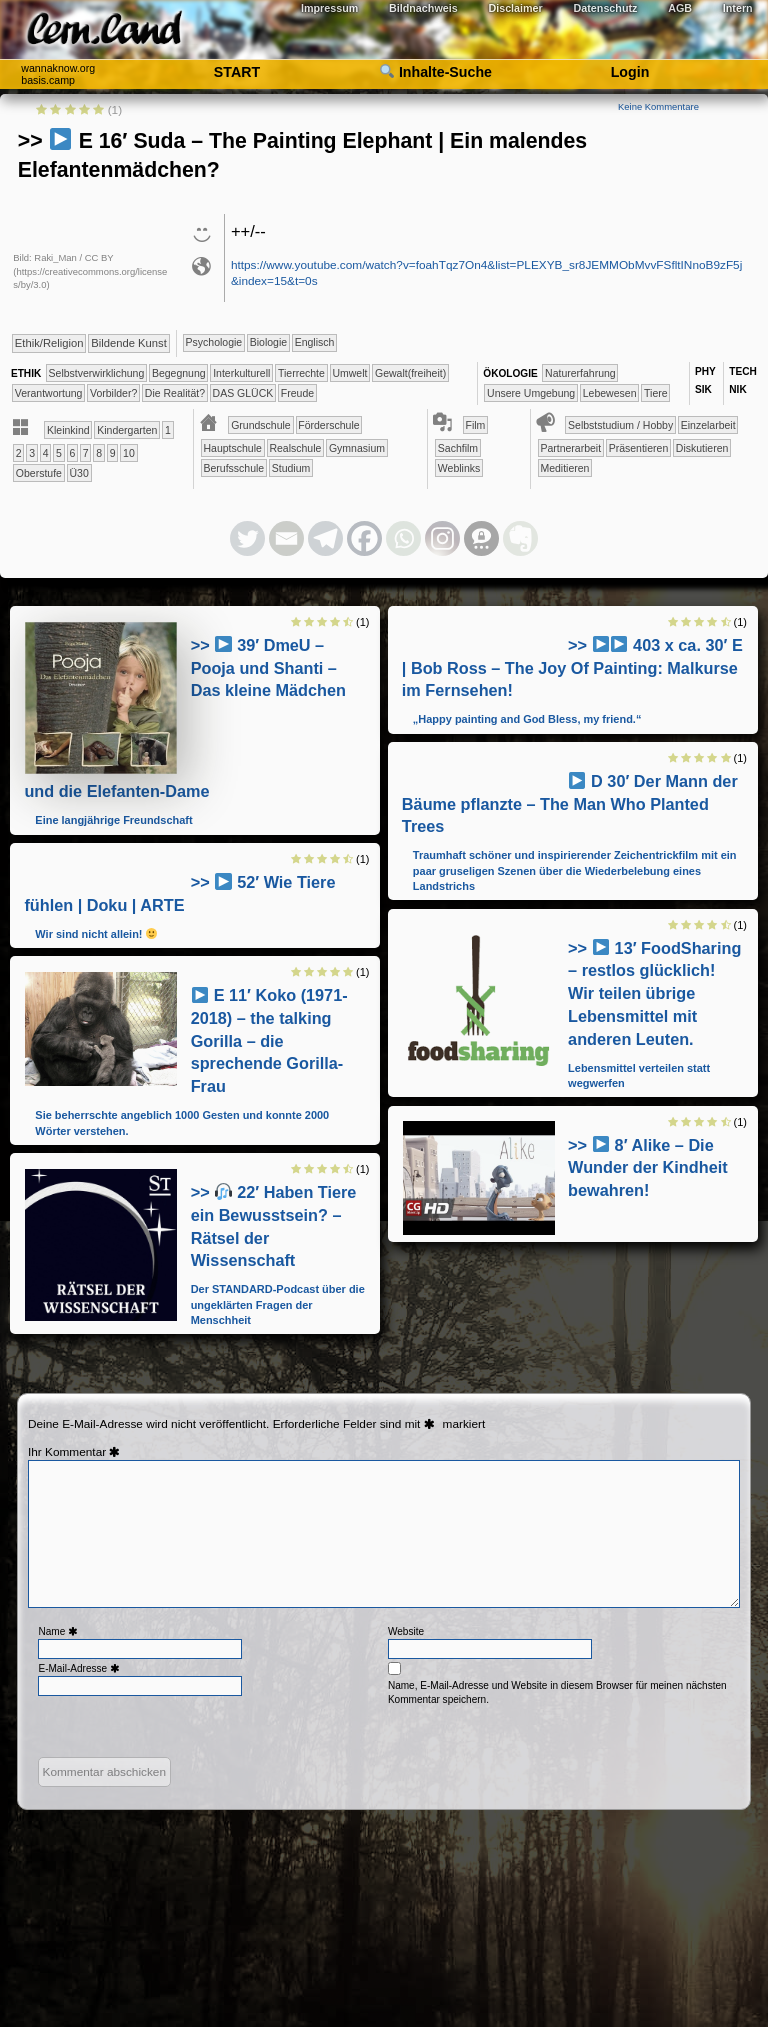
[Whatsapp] (403, 538)
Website (406, 1631)
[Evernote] (520, 538)
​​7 (86, 453)
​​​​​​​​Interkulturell (241, 373)
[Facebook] (364, 538)
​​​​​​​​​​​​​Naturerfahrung (580, 373)
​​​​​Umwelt (349, 373)
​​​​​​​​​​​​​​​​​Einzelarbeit (708, 425)
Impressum (329, 8)
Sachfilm (458, 448)
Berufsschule (234, 468)
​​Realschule (295, 448)
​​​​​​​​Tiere (656, 393)
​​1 (168, 430)
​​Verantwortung (49, 393)
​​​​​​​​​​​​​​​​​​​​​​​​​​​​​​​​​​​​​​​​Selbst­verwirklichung (97, 373)
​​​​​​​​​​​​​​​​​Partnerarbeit (570, 448)
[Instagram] (442, 538)
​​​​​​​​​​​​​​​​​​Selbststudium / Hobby (620, 425)
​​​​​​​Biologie (268, 342)
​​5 (59, 453)
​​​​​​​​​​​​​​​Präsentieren (639, 448)
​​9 (113, 453)
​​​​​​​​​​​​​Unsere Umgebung (531, 393)
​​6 (72, 453)
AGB (680, 8)
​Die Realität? (175, 393)
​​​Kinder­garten (127, 430)
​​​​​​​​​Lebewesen (610, 393)
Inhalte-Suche (436, 72)
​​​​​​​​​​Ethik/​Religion (49, 343)
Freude (297, 393)
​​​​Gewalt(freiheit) (410, 373)
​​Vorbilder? (113, 393)
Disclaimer (515, 8)
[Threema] (481, 538)
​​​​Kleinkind (68, 430)
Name (59, 1631)
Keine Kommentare (658, 106)
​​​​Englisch (315, 342)
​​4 (46, 453)
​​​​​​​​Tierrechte (301, 373)
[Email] (286, 538)
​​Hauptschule (233, 448)
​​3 (32, 453)
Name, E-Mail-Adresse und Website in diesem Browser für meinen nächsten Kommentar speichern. (557, 1692)
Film (476, 425)
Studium (291, 468)
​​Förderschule (328, 425)
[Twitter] (247, 538)
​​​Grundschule (261, 425)
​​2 (19, 453)
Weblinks (459, 468)
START (237, 72)
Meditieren (564, 468)
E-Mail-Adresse (80, 1668)
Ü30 (79, 473)
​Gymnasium (357, 448)
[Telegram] (325, 538)
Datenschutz (606, 8)
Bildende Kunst (128, 343)
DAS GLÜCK (243, 393)
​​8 (99, 453)
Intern (738, 8)
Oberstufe (39, 473)
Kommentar (85, 1452)
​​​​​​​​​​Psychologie (214, 342)
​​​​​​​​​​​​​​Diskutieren (702, 448)
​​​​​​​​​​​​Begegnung (179, 373)
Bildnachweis (423, 8)
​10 (129, 453)
